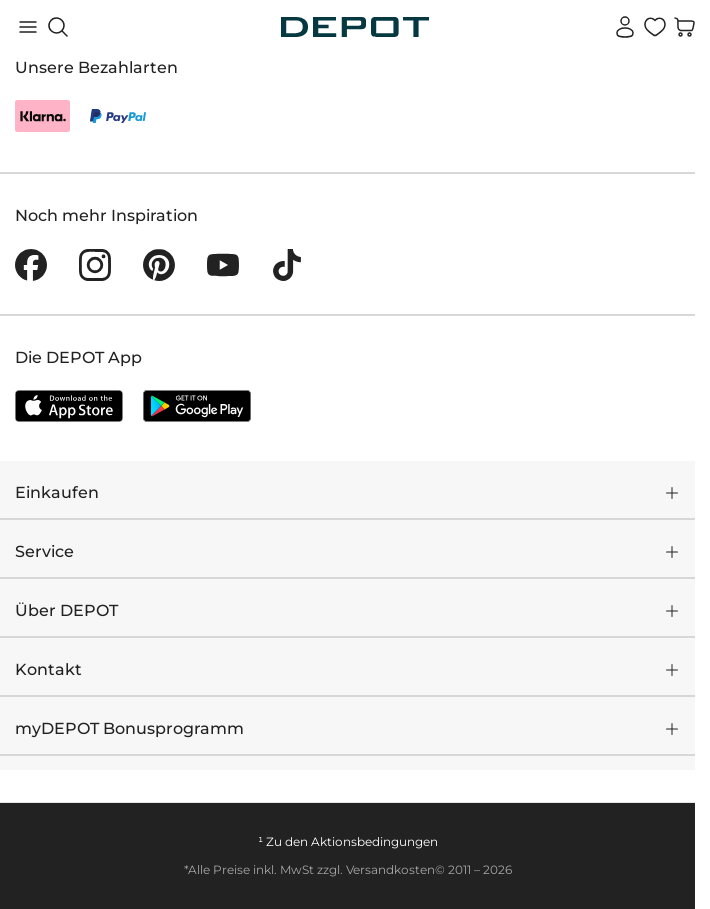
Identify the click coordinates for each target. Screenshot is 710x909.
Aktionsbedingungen (374, 841)
